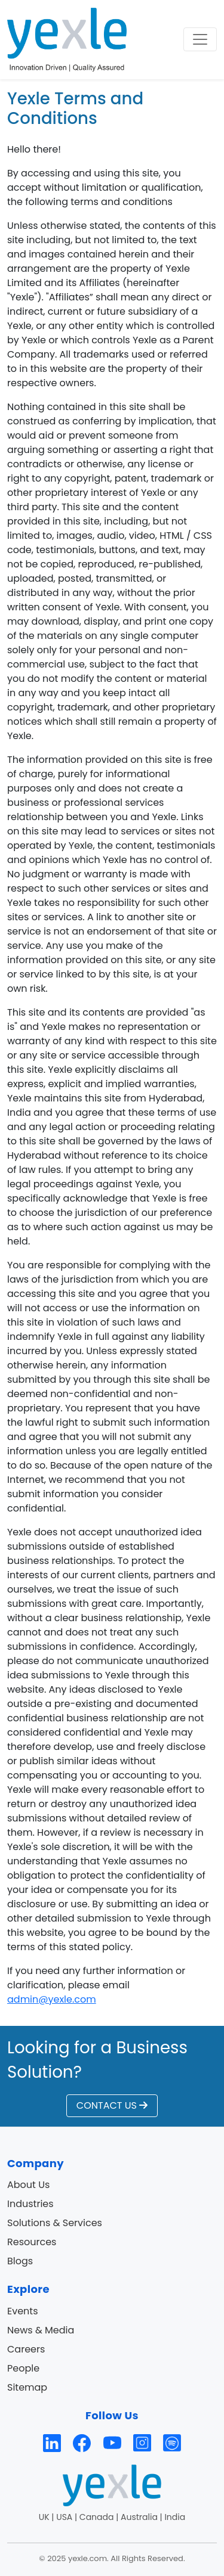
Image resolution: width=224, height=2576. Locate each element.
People (23, 2368)
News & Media (40, 2330)
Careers (26, 2349)
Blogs (20, 2261)
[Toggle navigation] (200, 39)
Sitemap (27, 2387)
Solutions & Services (54, 2223)
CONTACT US (112, 2105)
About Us (28, 2185)
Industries (30, 2204)
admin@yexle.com (51, 1999)
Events (22, 2311)
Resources (31, 2242)
